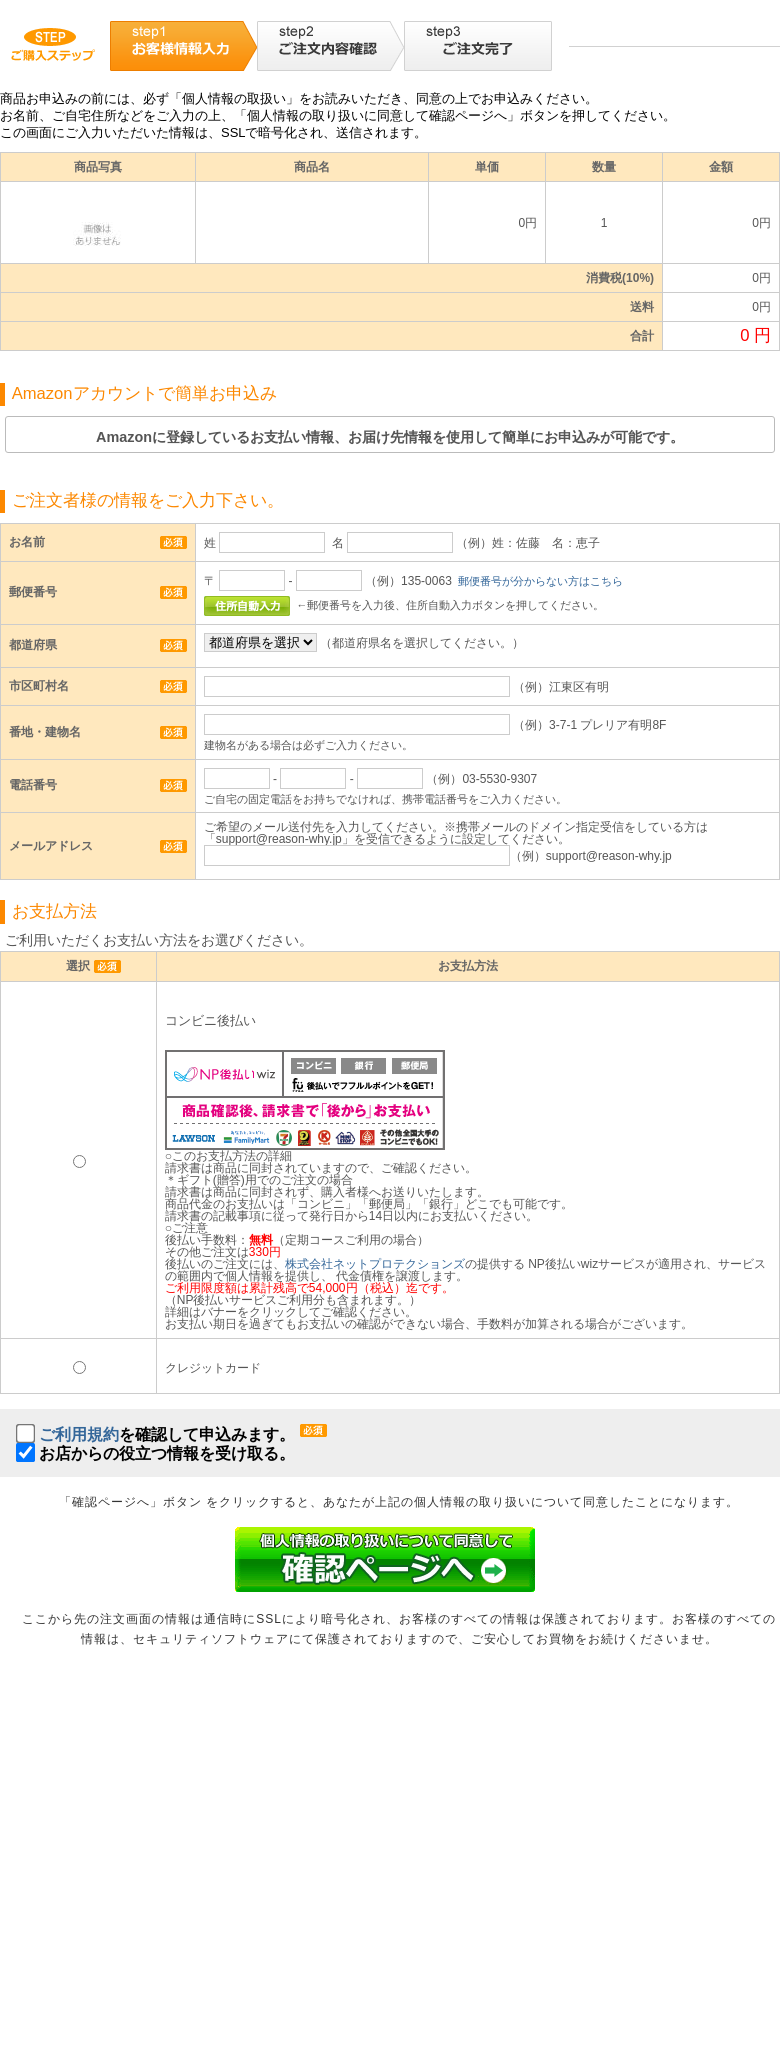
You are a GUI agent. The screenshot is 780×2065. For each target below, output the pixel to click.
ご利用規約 (79, 1434)
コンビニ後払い (210, 1021)
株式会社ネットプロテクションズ (375, 1264)
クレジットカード (213, 1368)
